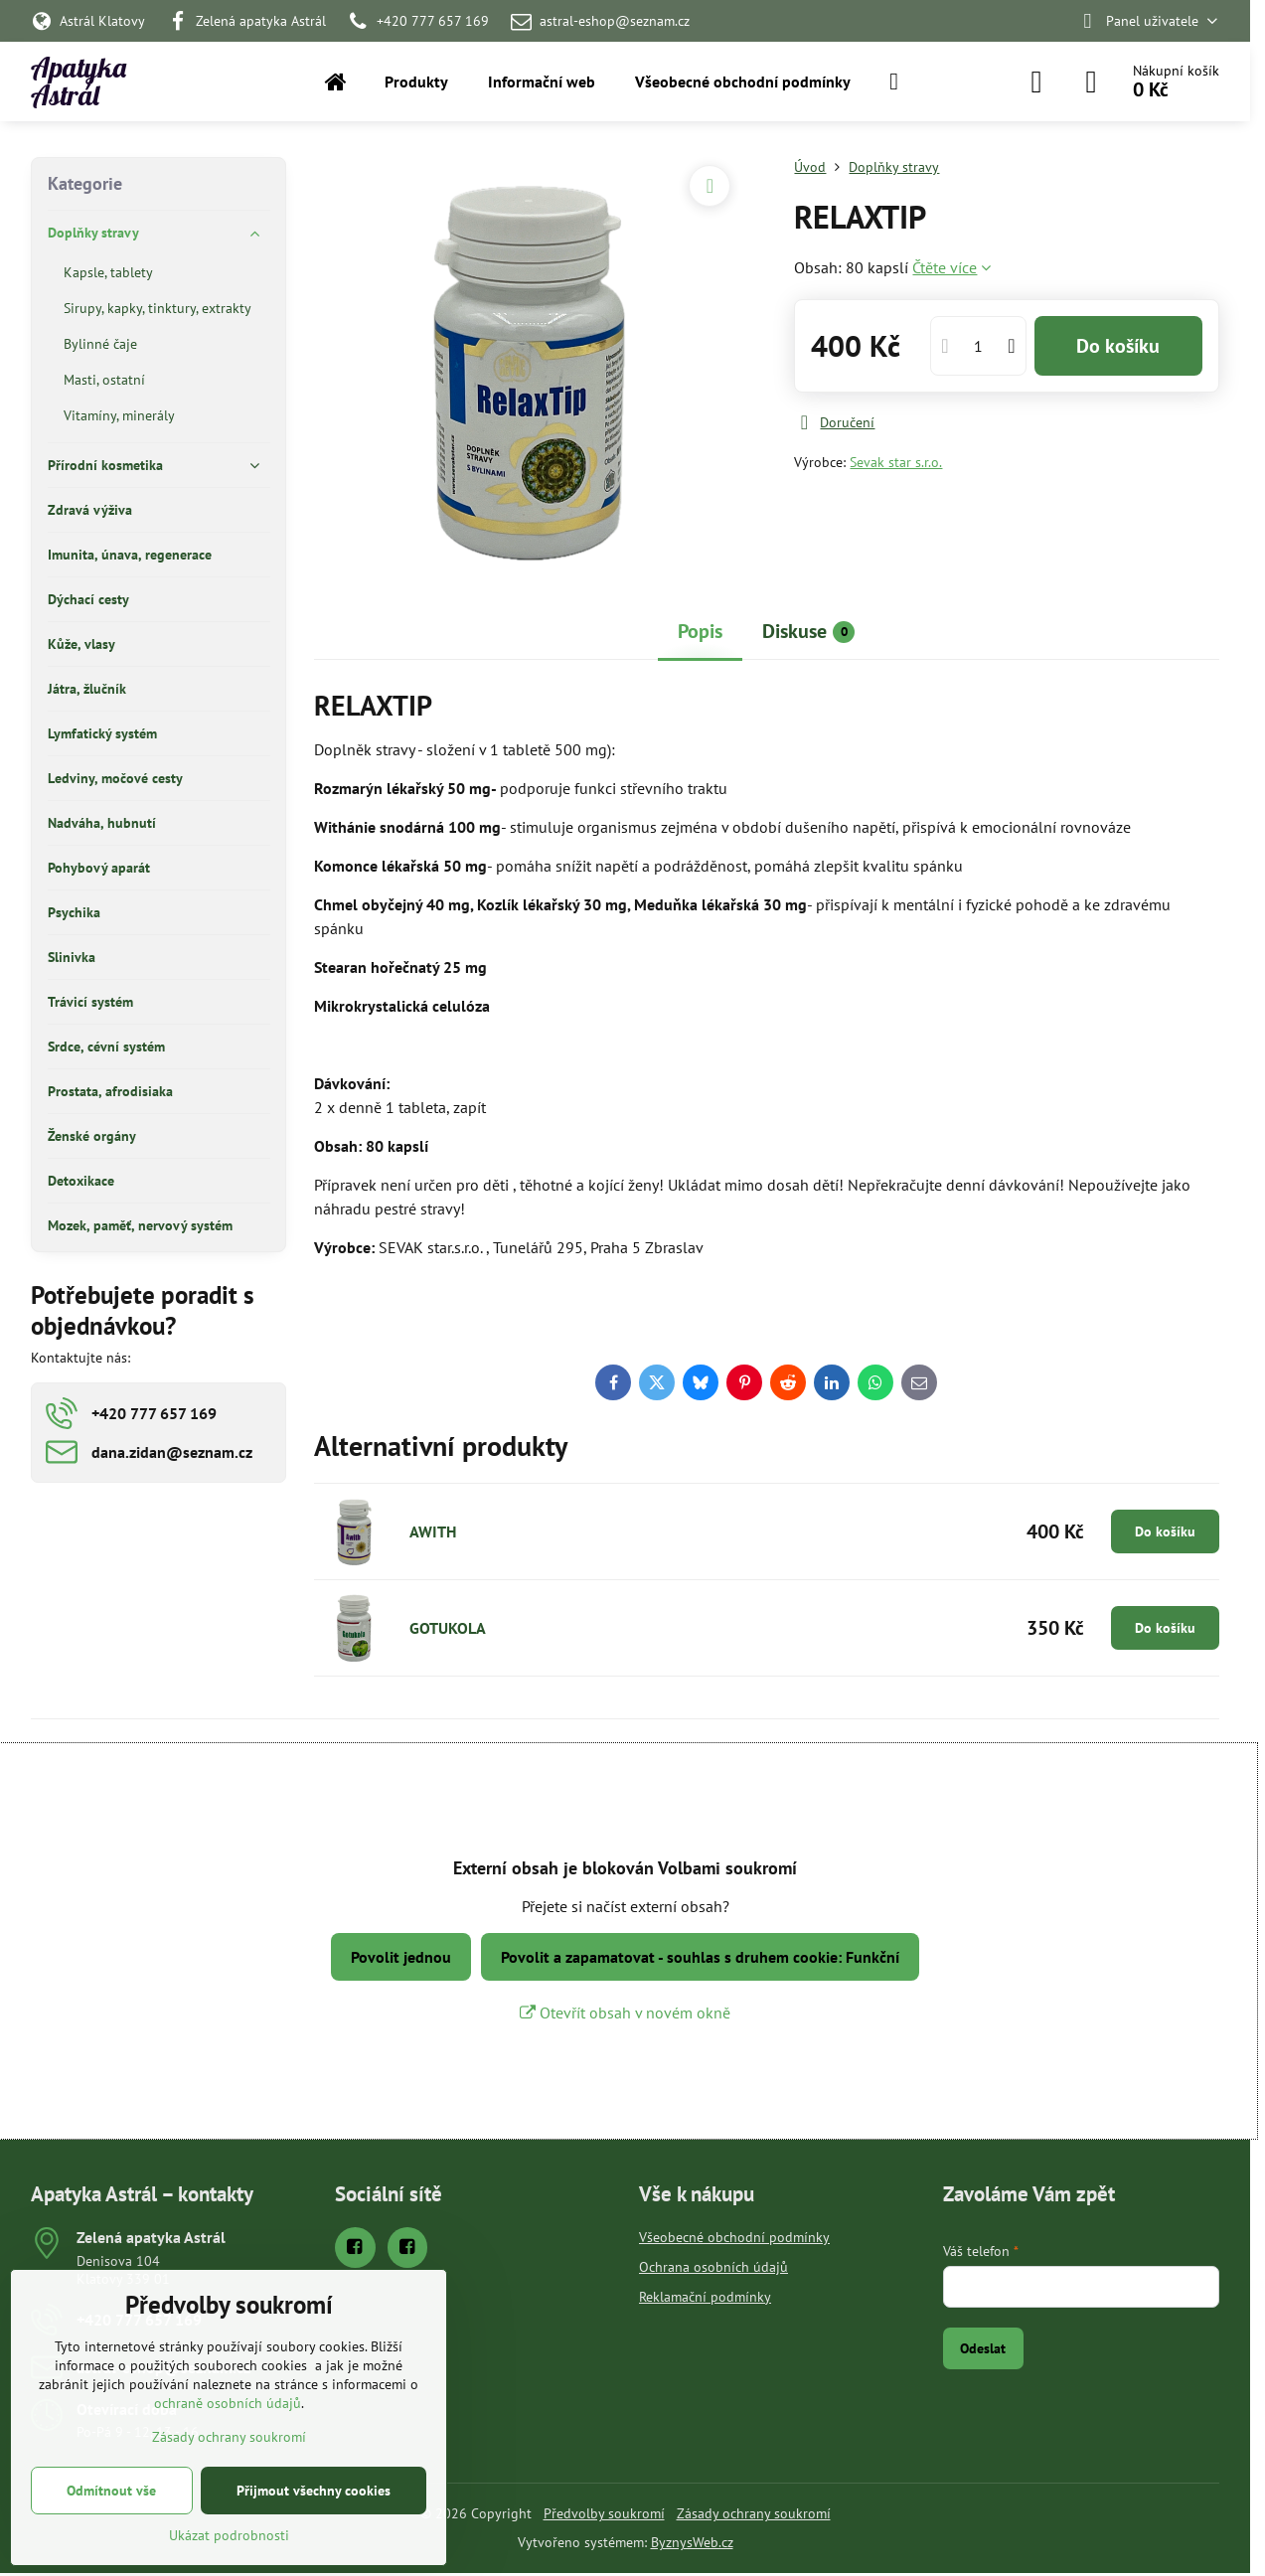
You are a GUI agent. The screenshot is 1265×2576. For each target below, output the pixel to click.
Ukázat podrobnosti (229, 2535)
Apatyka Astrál (78, 81)
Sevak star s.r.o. (896, 462)
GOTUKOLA (447, 1628)
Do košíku (1118, 346)
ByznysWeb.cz (692, 2542)
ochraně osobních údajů (227, 2403)
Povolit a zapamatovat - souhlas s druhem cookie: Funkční (700, 1957)
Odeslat (983, 2348)
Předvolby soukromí (604, 2513)
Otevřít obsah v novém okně (625, 2012)
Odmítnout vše (111, 2490)
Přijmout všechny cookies (314, 2490)
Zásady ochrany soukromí (754, 2513)
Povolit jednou (401, 1957)
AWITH (432, 1531)
